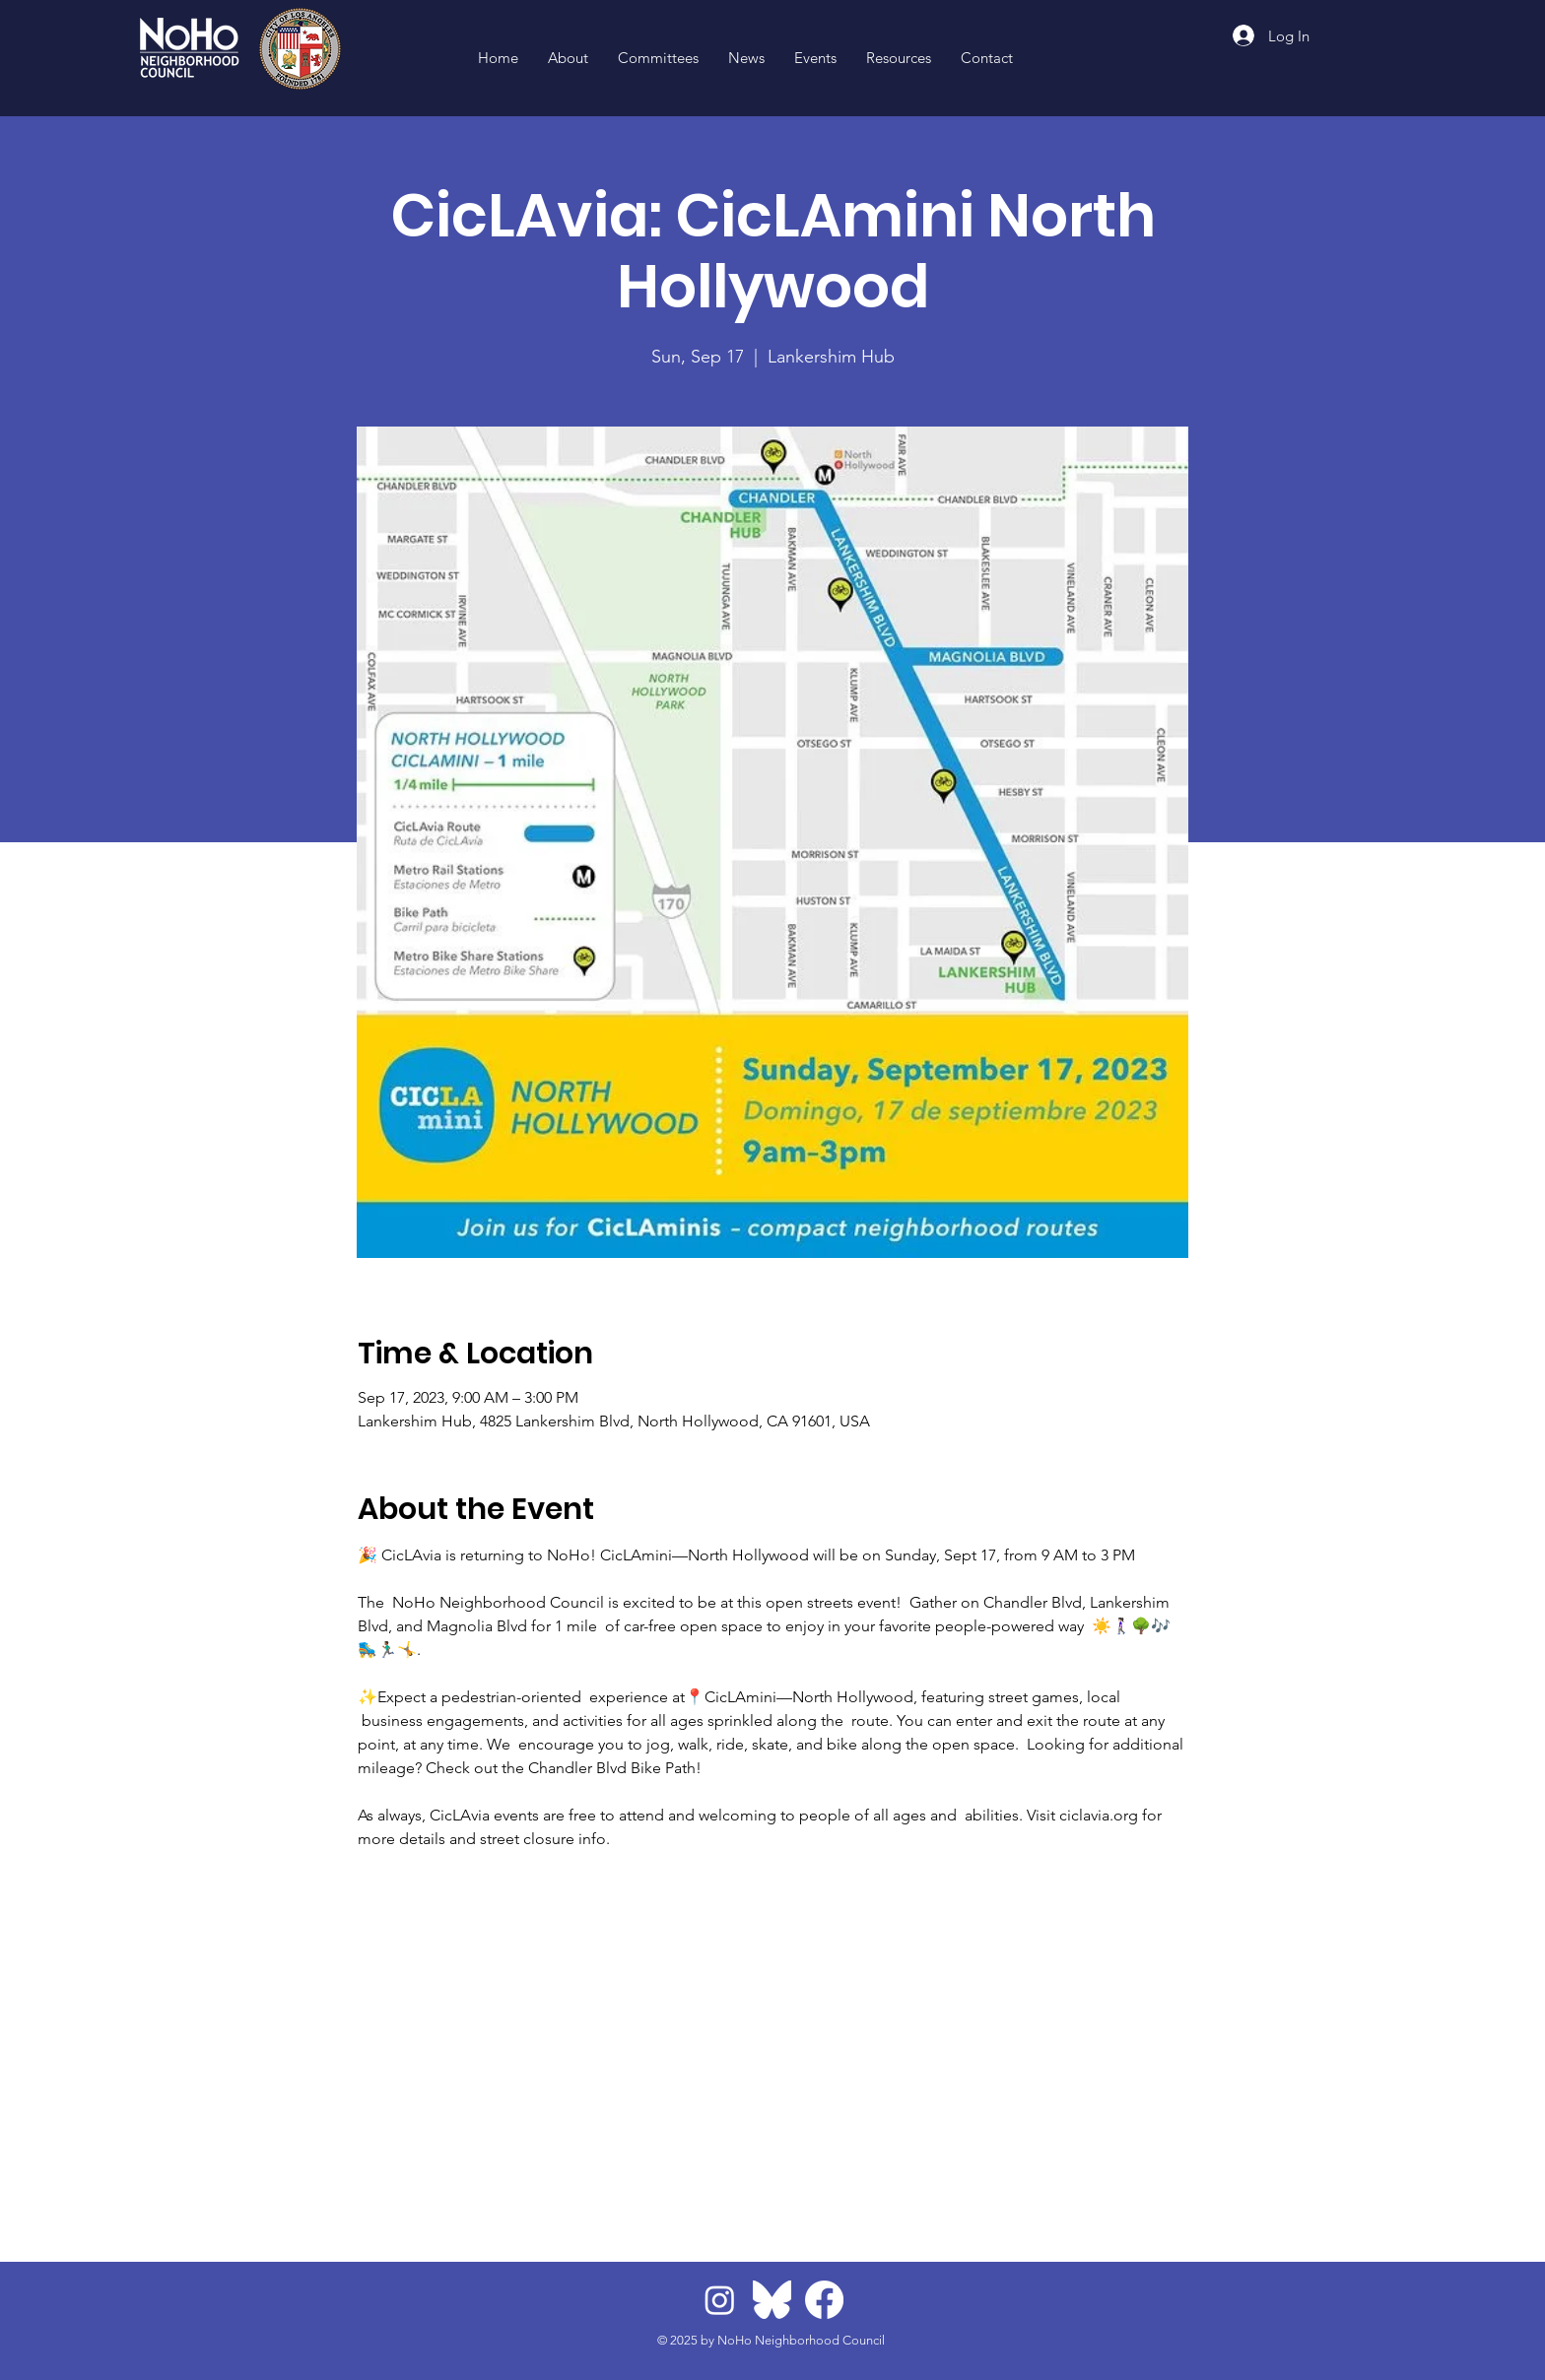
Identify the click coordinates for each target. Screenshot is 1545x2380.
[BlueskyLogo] (772, 2300)
